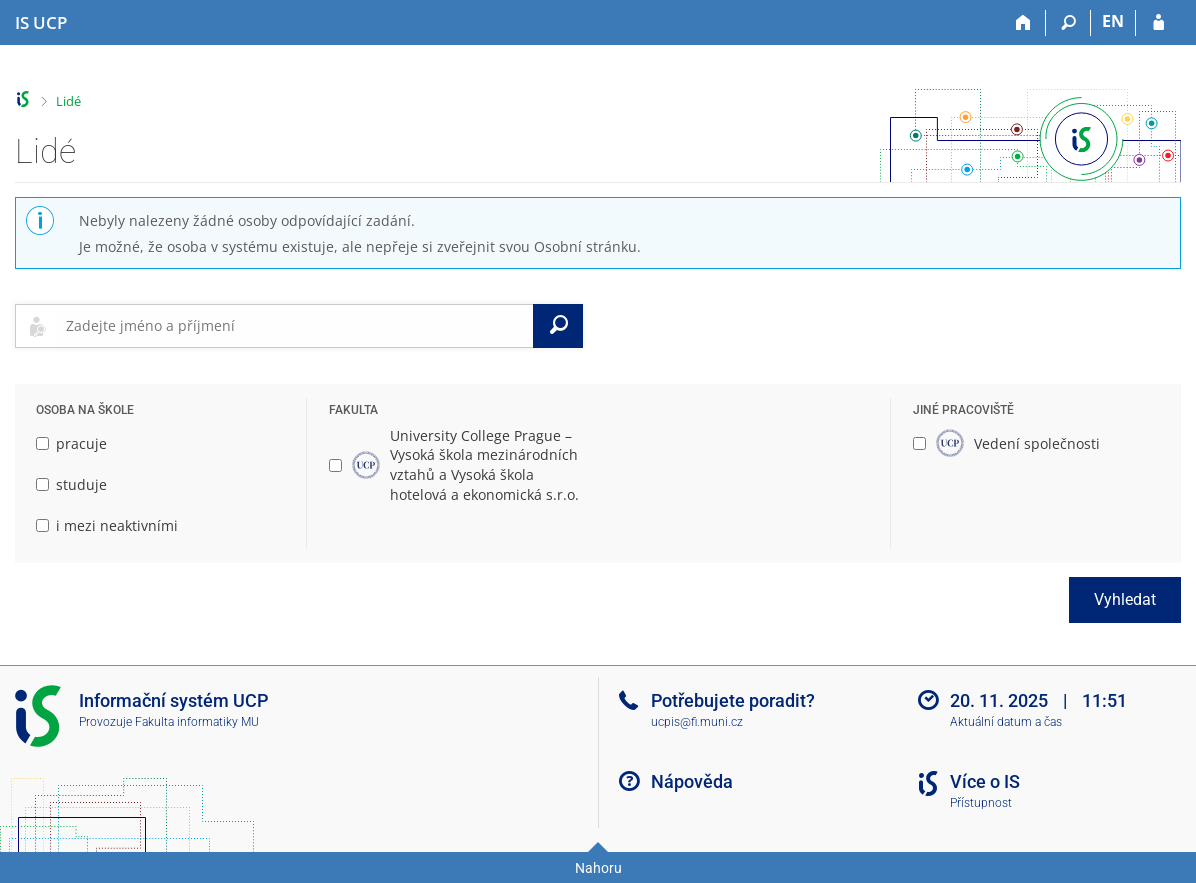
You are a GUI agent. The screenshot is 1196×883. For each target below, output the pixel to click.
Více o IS (985, 781)
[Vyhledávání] (1068, 23)
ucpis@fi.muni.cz (697, 722)
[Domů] (1023, 23)
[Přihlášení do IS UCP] (1158, 23)
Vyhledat (1125, 599)
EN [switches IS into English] (1113, 21)
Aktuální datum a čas (1006, 722)
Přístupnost (981, 803)
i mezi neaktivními (107, 525)
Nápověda (692, 781)
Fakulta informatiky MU (197, 722)
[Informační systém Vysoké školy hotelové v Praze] (41, 23)
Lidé (68, 101)
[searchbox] (295, 326)
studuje (71, 484)
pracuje (71, 443)
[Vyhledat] (558, 326)
